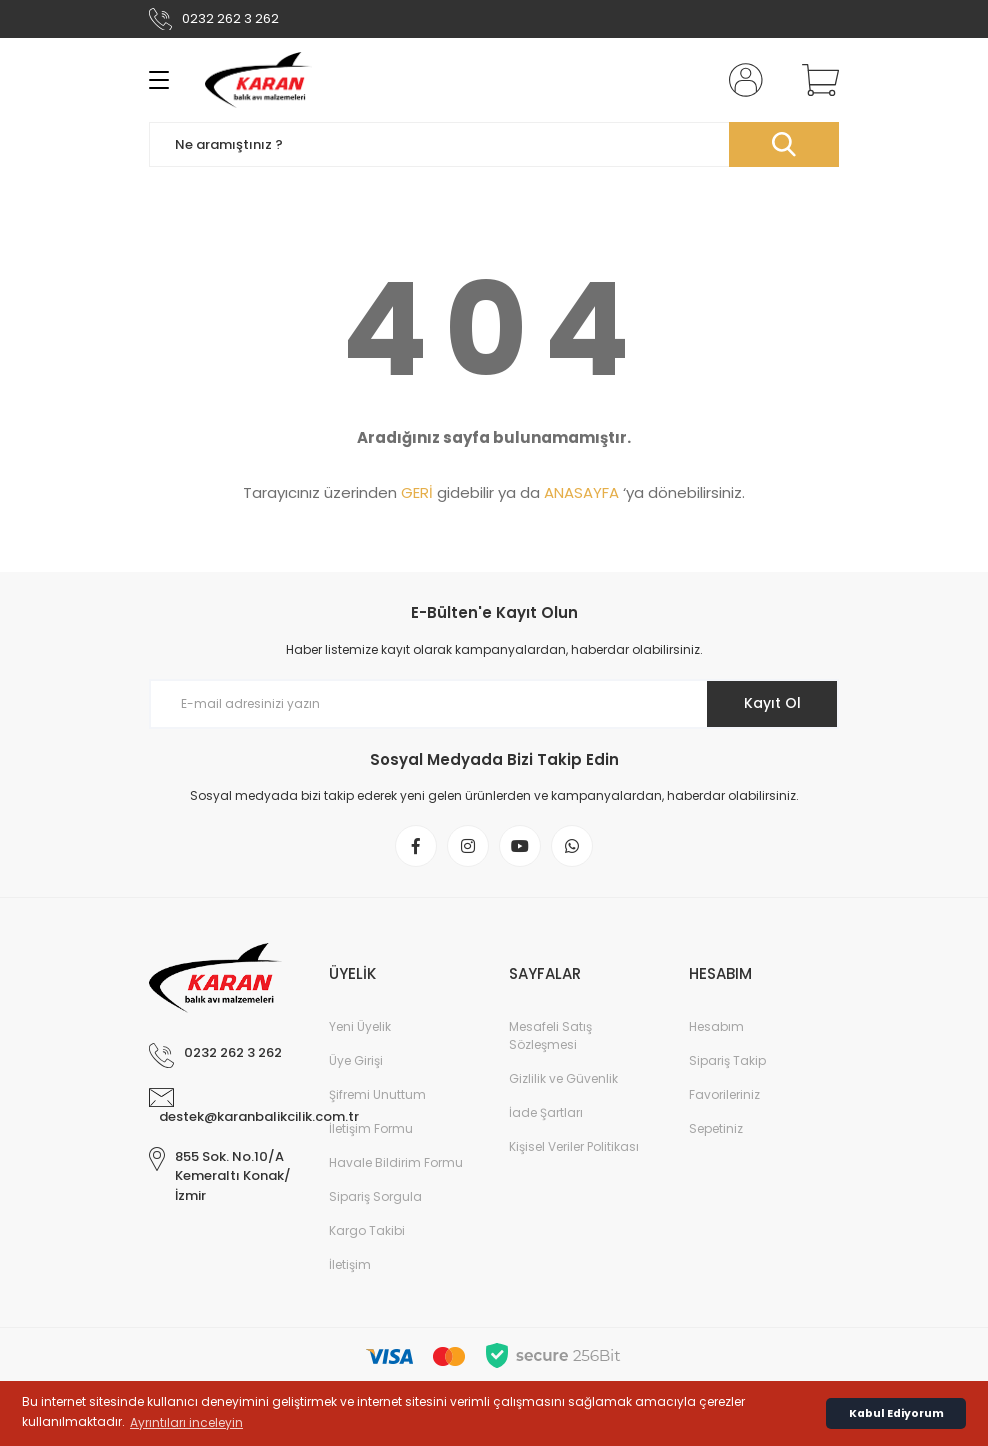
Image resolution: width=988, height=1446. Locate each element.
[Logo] (258, 80)
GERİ (417, 492)
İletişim (350, 1264)
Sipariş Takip (727, 1060)
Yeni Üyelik (360, 1026)
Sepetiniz (716, 1128)
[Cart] (816, 80)
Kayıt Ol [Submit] (772, 703)
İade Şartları (546, 1112)
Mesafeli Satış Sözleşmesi (550, 1035)
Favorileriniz (724, 1094)
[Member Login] (742, 80)
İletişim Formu (371, 1128)
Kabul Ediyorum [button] (896, 1413)
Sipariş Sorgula (375, 1196)
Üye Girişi (356, 1060)
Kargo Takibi (367, 1230)
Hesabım (716, 1026)
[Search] (494, 144)
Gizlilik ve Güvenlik (563, 1078)
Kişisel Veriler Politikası (574, 1146)
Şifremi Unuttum (377, 1094)
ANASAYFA (581, 492)
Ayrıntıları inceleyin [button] (186, 1422)
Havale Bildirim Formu (396, 1162)
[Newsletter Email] (494, 704)
